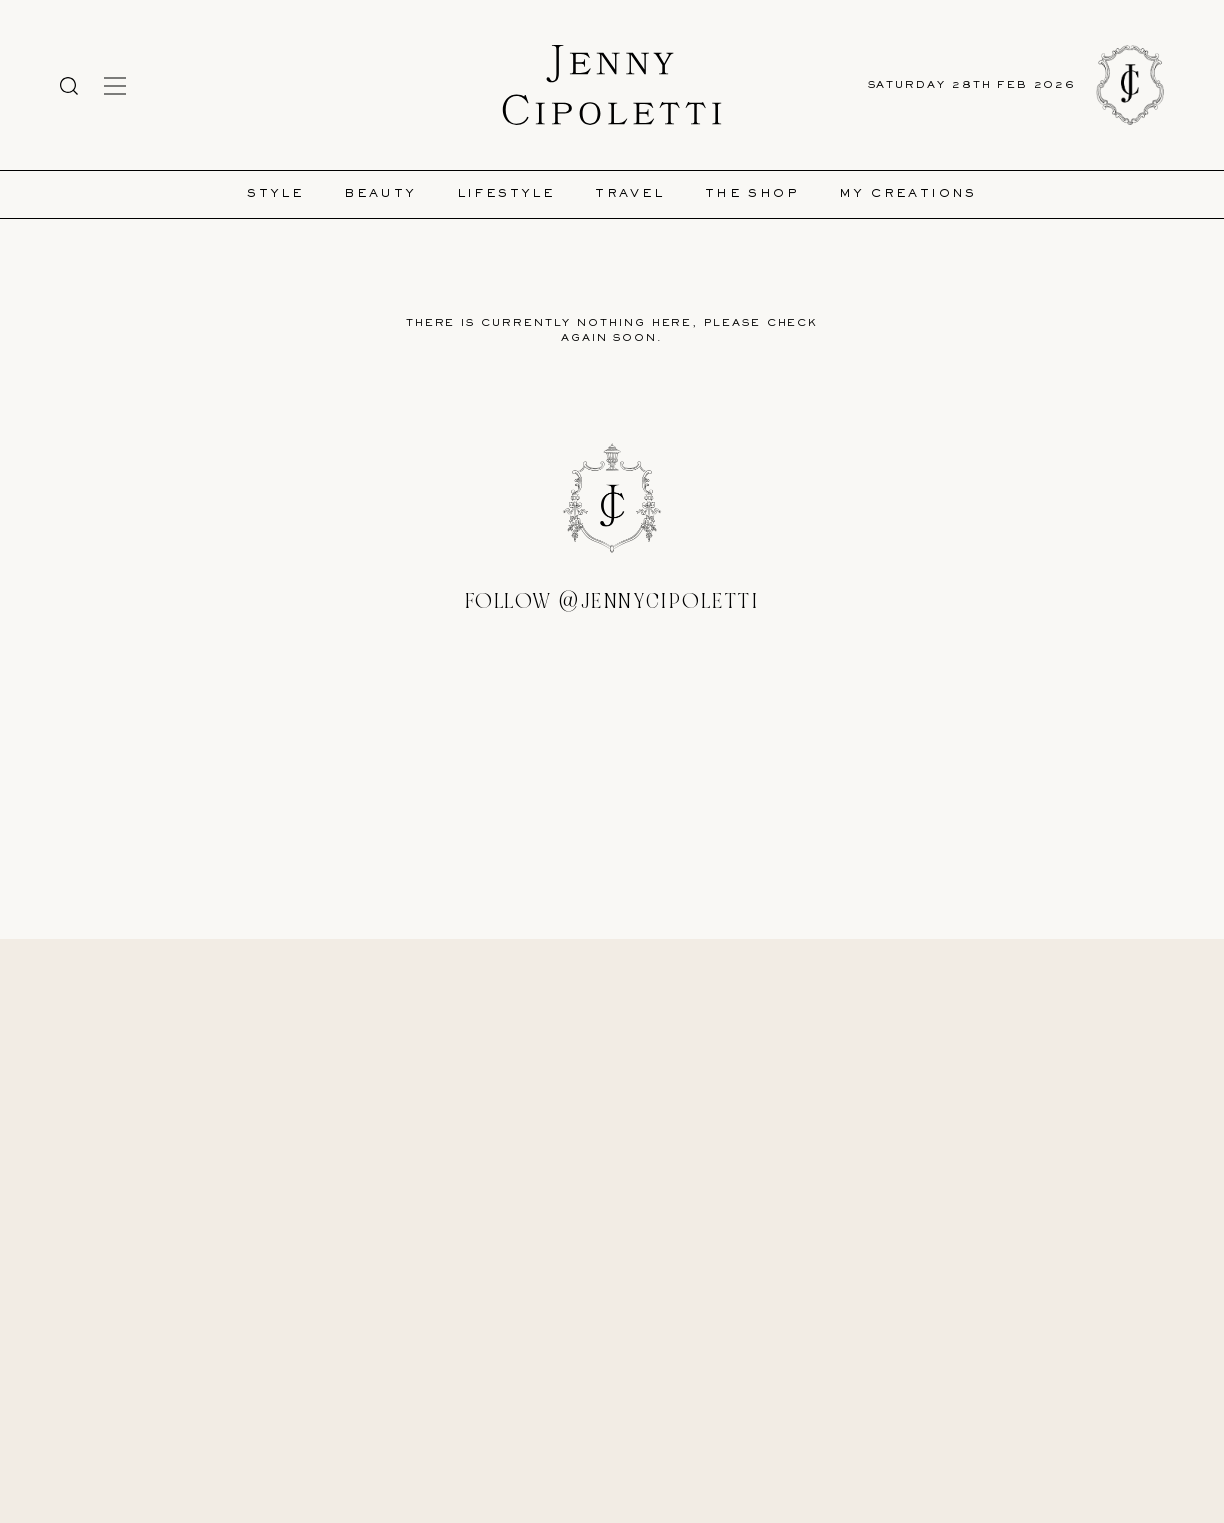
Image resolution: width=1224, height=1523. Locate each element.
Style (275, 194)
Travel (629, 194)
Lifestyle (506, 194)
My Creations (908, 194)
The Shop (752, 194)
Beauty (380, 194)
